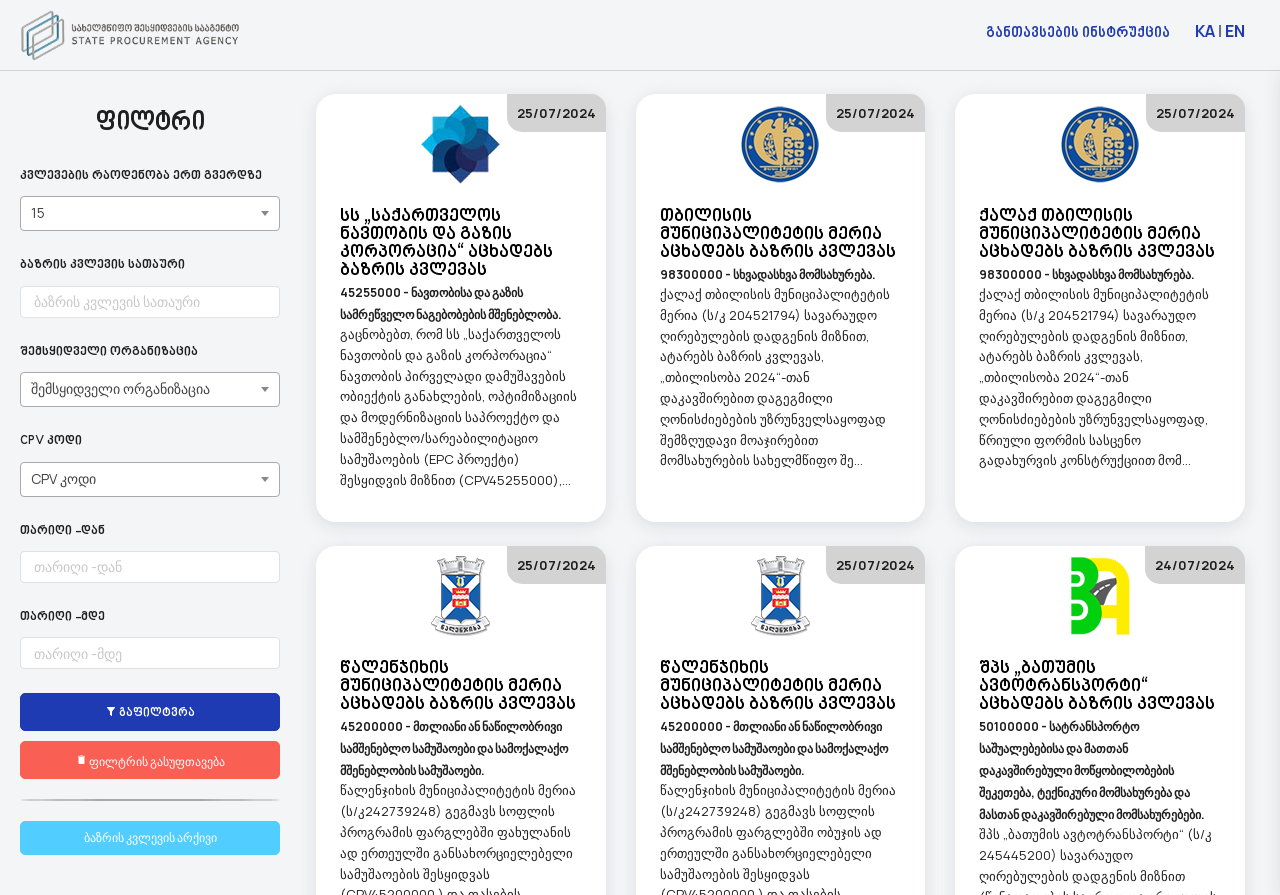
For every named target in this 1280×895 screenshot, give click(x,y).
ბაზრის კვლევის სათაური (102, 265)
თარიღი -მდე (62, 617)
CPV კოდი (51, 441)
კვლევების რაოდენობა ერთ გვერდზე (141, 176)
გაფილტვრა (150, 712)
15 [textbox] (38, 212)
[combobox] (150, 213)
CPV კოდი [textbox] (63, 478)
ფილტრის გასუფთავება (150, 760)
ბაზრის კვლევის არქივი (150, 837)
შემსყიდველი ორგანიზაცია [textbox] (120, 388)
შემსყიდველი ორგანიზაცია (109, 352)
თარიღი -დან (62, 531)
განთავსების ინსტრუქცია (1078, 31)
